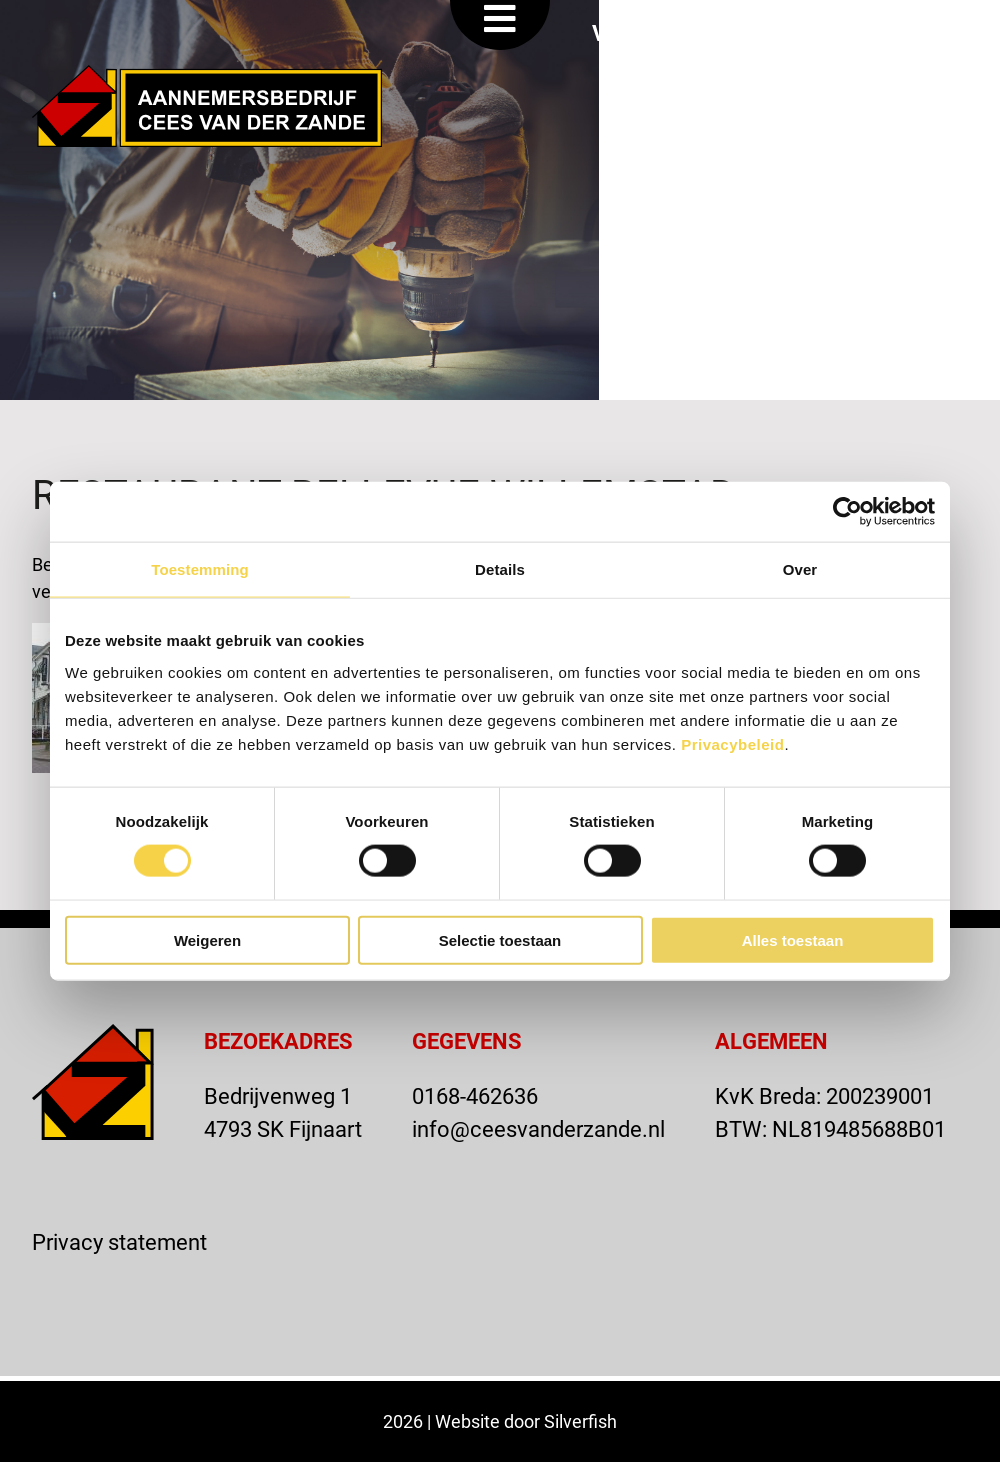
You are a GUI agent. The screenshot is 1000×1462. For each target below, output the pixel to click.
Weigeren (207, 939)
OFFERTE (791, 32)
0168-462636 (475, 1095)
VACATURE (647, 32)
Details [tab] (500, 569)
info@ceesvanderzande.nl (538, 1128)
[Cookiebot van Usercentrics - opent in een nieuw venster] (847, 512)
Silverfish (580, 1421)
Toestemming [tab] (200, 569)
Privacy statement (119, 1241)
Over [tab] (800, 569)
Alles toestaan (793, 939)
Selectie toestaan (500, 939)
